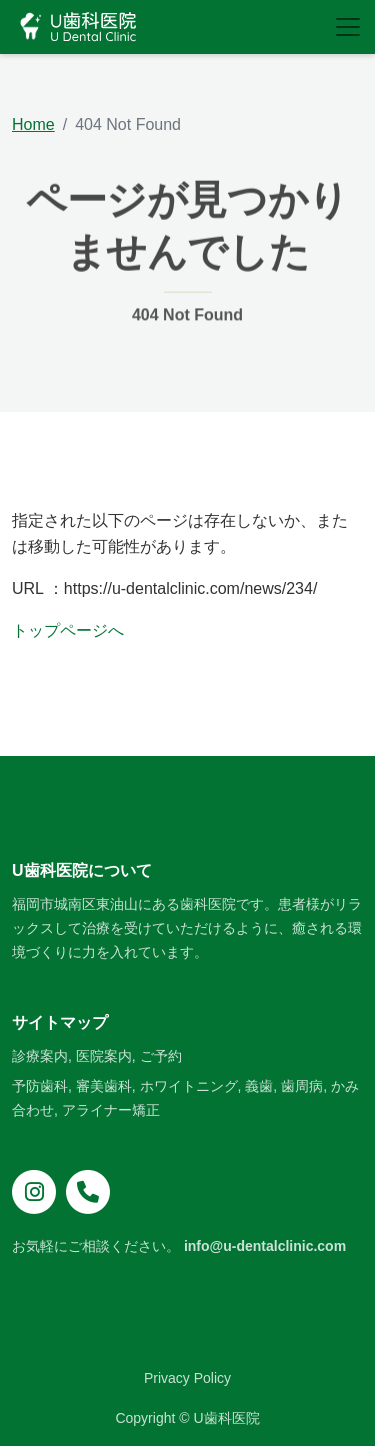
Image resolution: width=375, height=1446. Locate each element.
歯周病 (302, 1086)
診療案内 (40, 1056)
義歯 (259, 1086)
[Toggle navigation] (348, 27)
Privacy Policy (187, 1378)
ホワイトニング (189, 1086)
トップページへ (68, 630)
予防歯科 (40, 1086)
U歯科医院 (226, 1418)
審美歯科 (104, 1086)
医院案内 (104, 1056)
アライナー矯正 (111, 1110)
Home (33, 124)
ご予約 (161, 1056)
